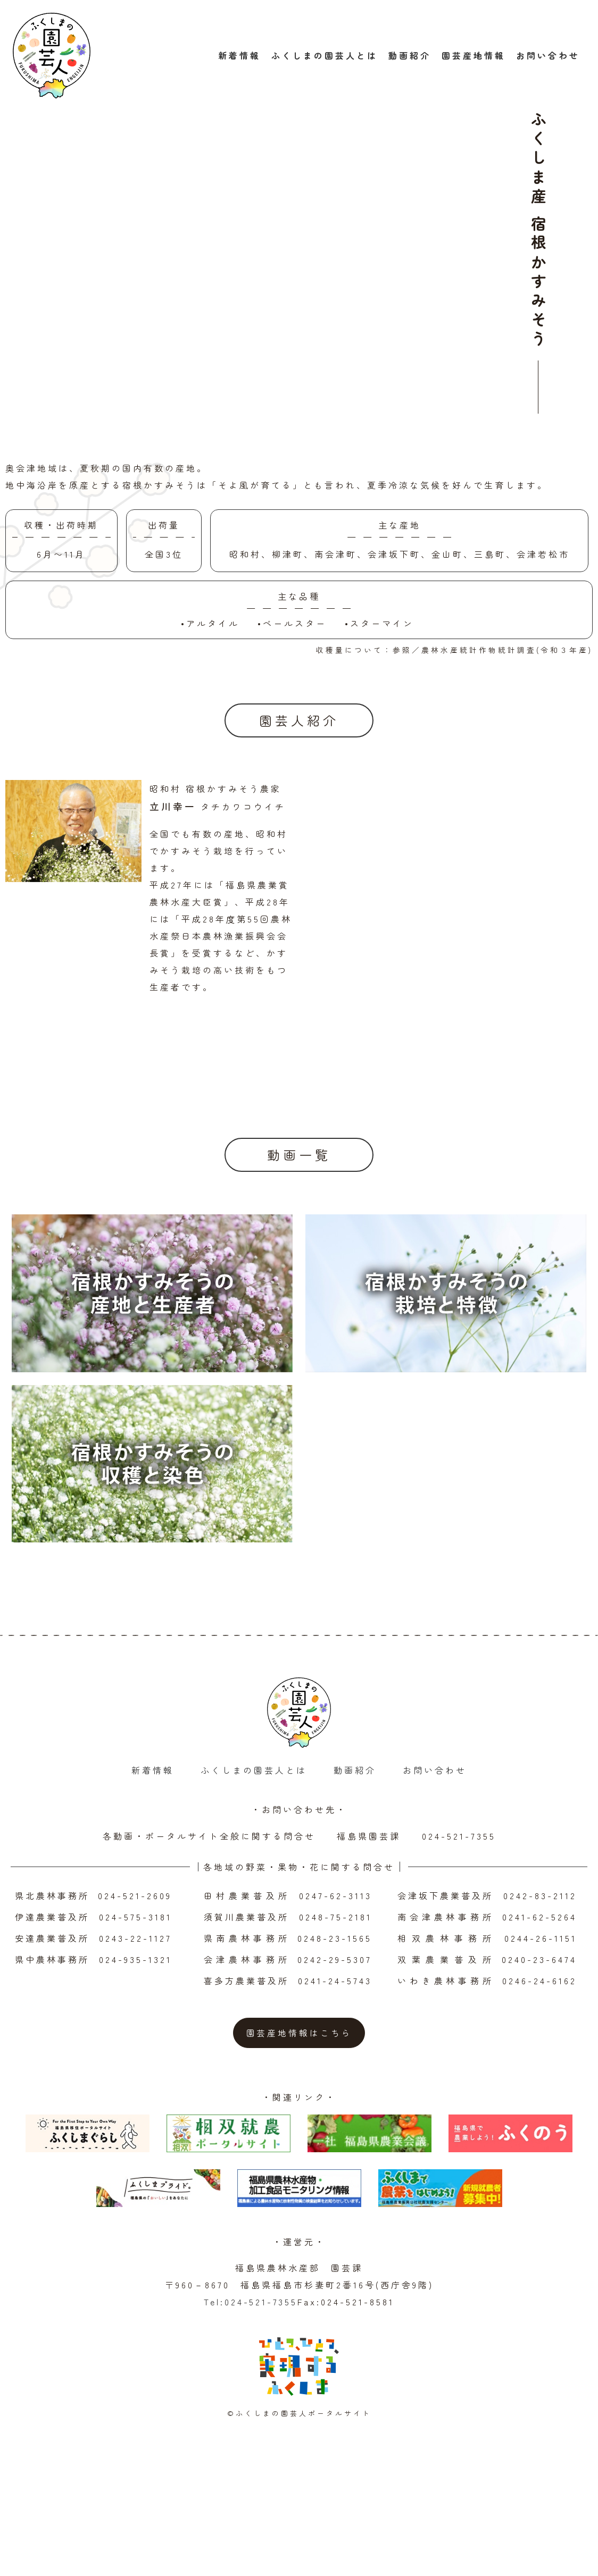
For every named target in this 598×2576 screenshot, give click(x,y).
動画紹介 (409, 57)
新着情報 (239, 57)
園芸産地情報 (473, 57)
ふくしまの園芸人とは (324, 57)
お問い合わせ (548, 57)
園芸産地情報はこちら (299, 2096)
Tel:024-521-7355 (250, 2365)
